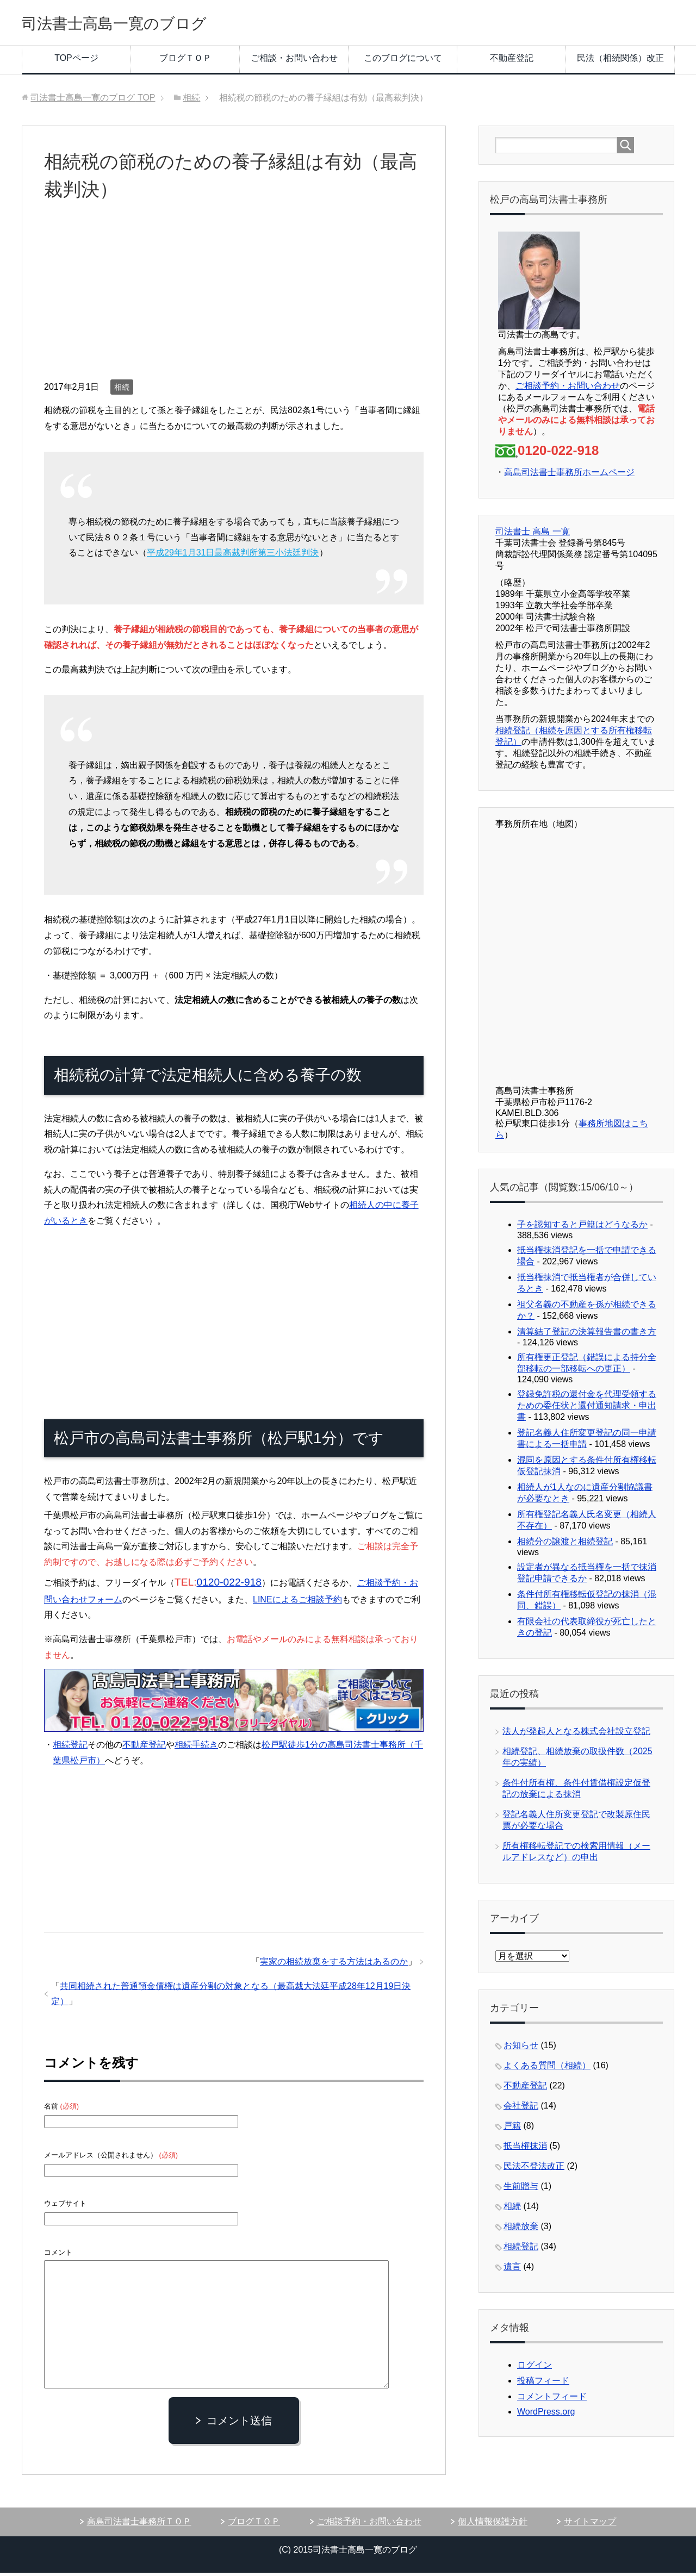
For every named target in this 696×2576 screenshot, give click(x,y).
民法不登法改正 (534, 2169)
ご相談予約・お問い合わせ (567, 389)
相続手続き (196, 1747)
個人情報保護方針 (492, 2524)
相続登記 (70, 1747)
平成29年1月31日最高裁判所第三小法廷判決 (233, 555)
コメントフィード (552, 2399)
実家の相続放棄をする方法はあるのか (334, 1964)
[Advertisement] (234, 301)
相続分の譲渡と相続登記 (565, 1544)
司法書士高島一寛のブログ (140, 24)
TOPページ (76, 61)
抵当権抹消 (525, 2149)
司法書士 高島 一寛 (532, 534)
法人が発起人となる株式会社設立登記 (576, 1734)
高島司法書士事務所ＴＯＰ (139, 2524)
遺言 (512, 2269)
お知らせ (521, 2048)
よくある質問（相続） (547, 2068)
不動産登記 (511, 61)
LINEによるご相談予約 (297, 1602)
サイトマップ (590, 2524)
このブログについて (403, 61)
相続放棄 (521, 2229)
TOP (92, 100)
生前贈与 (521, 2189)
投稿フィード (543, 2383)
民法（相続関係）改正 (620, 61)
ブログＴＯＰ (185, 61)
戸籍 (512, 2129)
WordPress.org (546, 2414)
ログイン (534, 2368)
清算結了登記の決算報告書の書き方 (586, 1334)
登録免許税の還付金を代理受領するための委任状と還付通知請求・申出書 (586, 1409)
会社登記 (521, 2108)
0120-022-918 (229, 1585)
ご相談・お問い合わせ (294, 61)
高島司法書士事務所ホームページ (569, 475)
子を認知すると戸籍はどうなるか (582, 1227)
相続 (121, 390)
